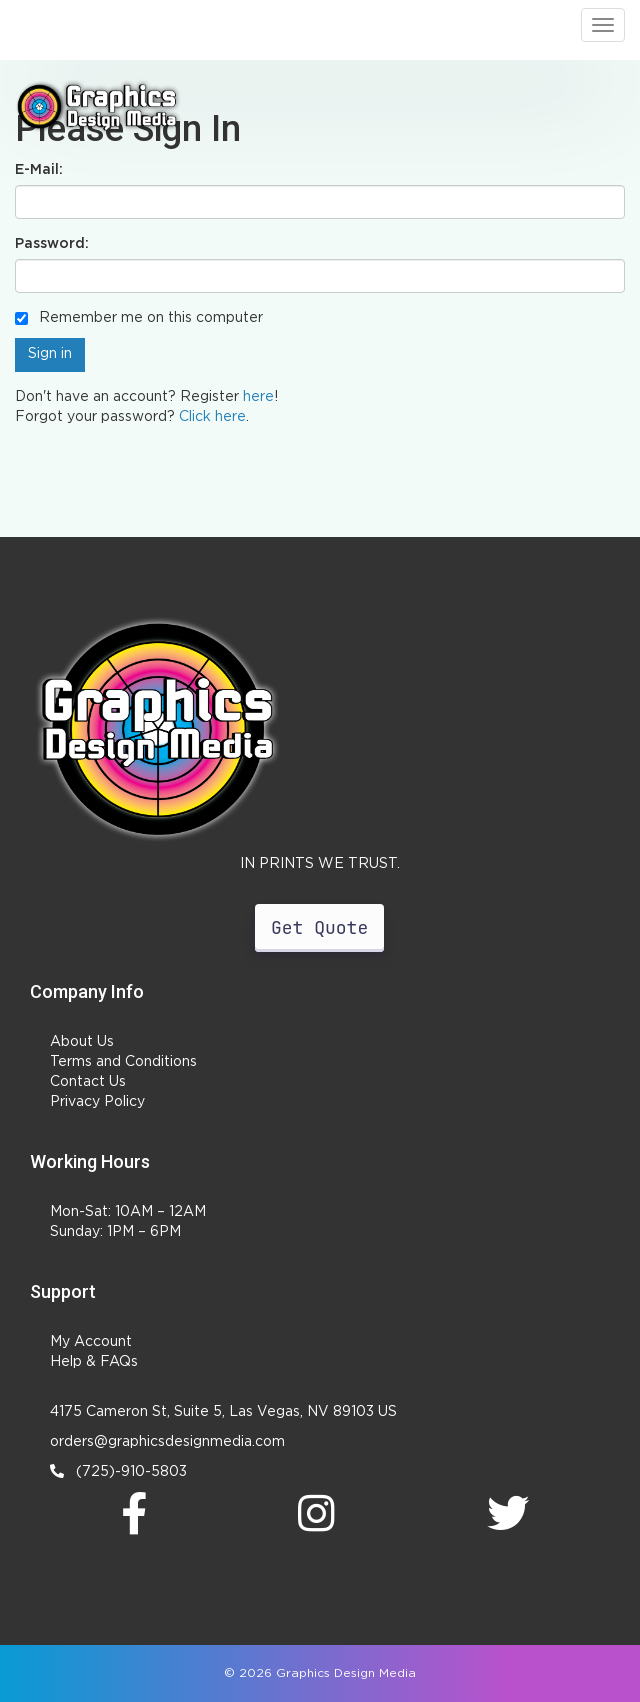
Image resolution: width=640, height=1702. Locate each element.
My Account (91, 1342)
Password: (52, 244)
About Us (82, 1042)
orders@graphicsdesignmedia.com (167, 1442)
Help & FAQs (94, 1362)
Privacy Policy (97, 1102)
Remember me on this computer (139, 318)
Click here (212, 417)
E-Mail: (39, 170)
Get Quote (319, 928)
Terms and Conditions (123, 1062)
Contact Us (88, 1082)
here (258, 397)
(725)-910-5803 (118, 1471)
